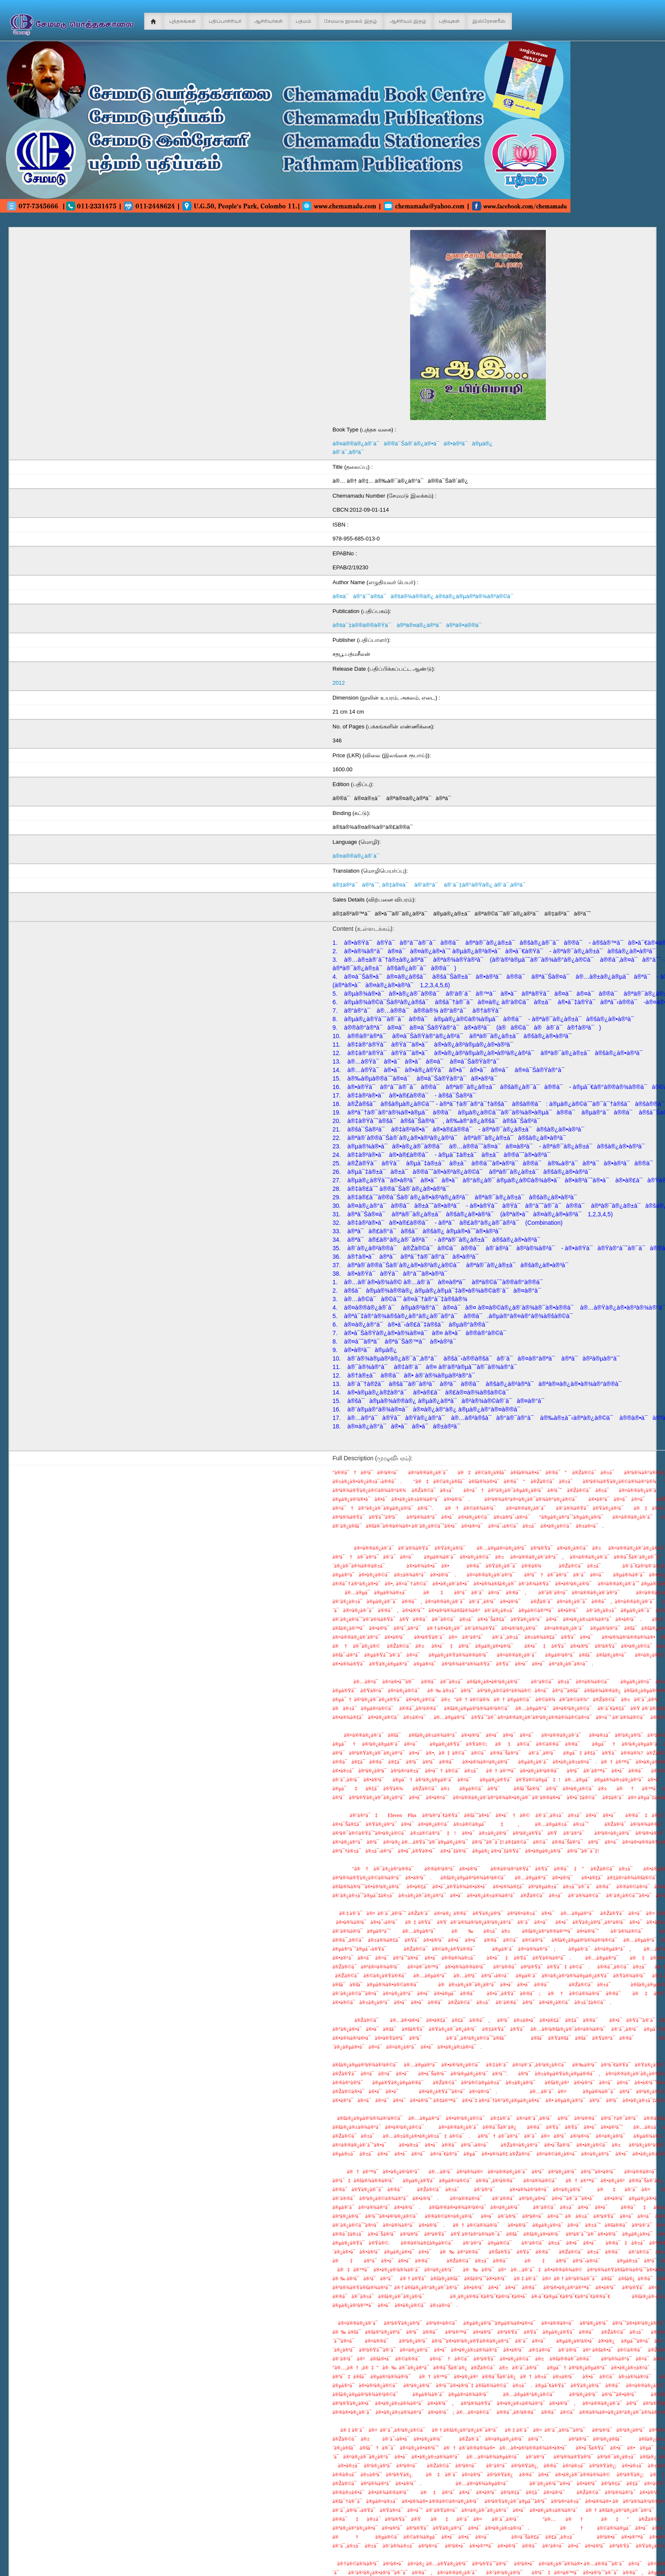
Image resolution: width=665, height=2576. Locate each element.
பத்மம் (303, 21)
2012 (338, 683)
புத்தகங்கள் (182, 21)
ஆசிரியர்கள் (268, 21)
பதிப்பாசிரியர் (225, 21)
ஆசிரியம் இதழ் (408, 21)
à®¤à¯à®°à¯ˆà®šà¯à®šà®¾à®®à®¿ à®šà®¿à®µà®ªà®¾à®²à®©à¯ (424, 596)
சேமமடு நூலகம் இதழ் (350, 21)
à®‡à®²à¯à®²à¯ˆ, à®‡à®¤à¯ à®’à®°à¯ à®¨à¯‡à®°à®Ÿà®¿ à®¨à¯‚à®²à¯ (431, 885)
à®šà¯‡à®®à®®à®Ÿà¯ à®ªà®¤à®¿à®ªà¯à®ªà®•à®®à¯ (409, 625)
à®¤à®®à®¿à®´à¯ (358, 856)
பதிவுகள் (449, 21)
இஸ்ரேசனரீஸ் (489, 21)
